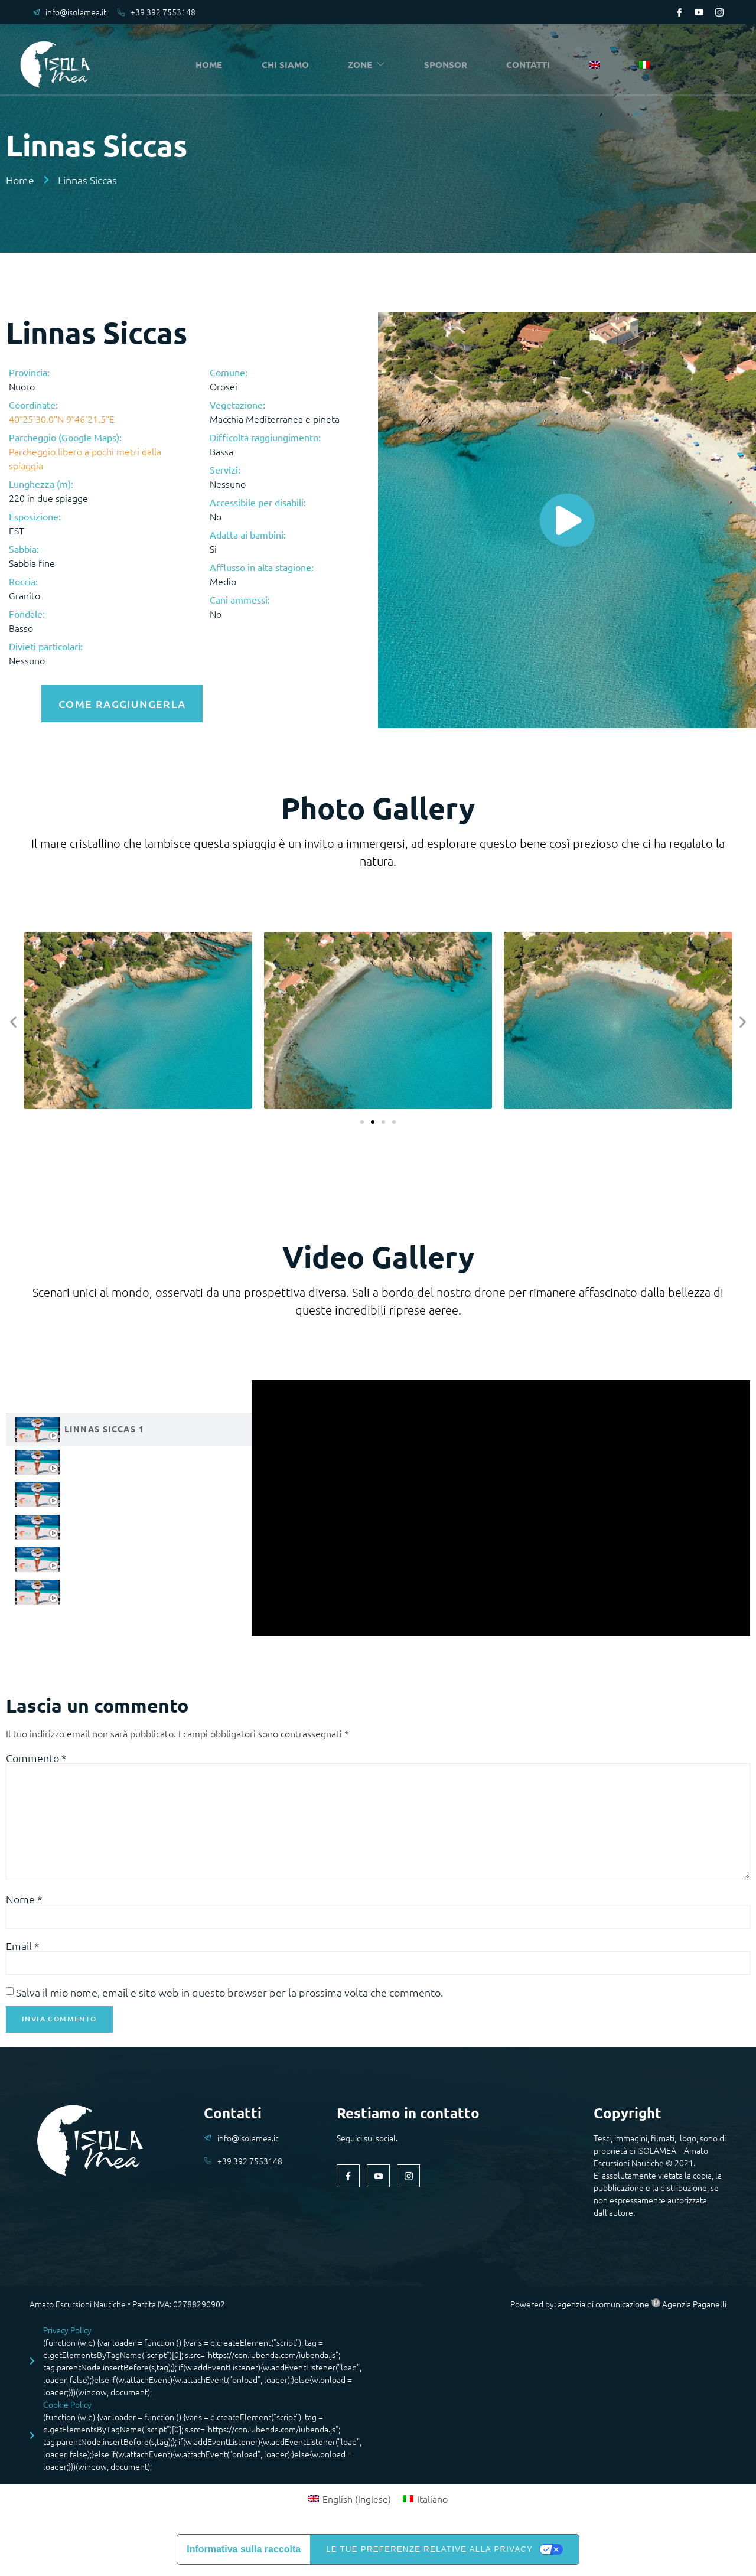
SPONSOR (448, 64)
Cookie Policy (67, 2411)
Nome (24, 1903)
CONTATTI (531, 64)
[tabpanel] (501, 1504)
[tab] (129, 1425)
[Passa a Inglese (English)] (349, 2504)
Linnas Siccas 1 (104, 1424)
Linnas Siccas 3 (104, 1489)
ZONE (370, 64)
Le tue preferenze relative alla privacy (429, 2555)
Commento (36, 1754)
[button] (13, 1017)
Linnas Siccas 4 (104, 1522)
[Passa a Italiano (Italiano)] (425, 2504)
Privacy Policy (67, 2336)
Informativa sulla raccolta (244, 2556)
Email (23, 1951)
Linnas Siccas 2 (104, 1457)
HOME (212, 64)
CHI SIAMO (288, 64)
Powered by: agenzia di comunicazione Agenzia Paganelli (618, 2310)
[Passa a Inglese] (597, 65)
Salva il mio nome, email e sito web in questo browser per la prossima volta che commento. (229, 1998)
